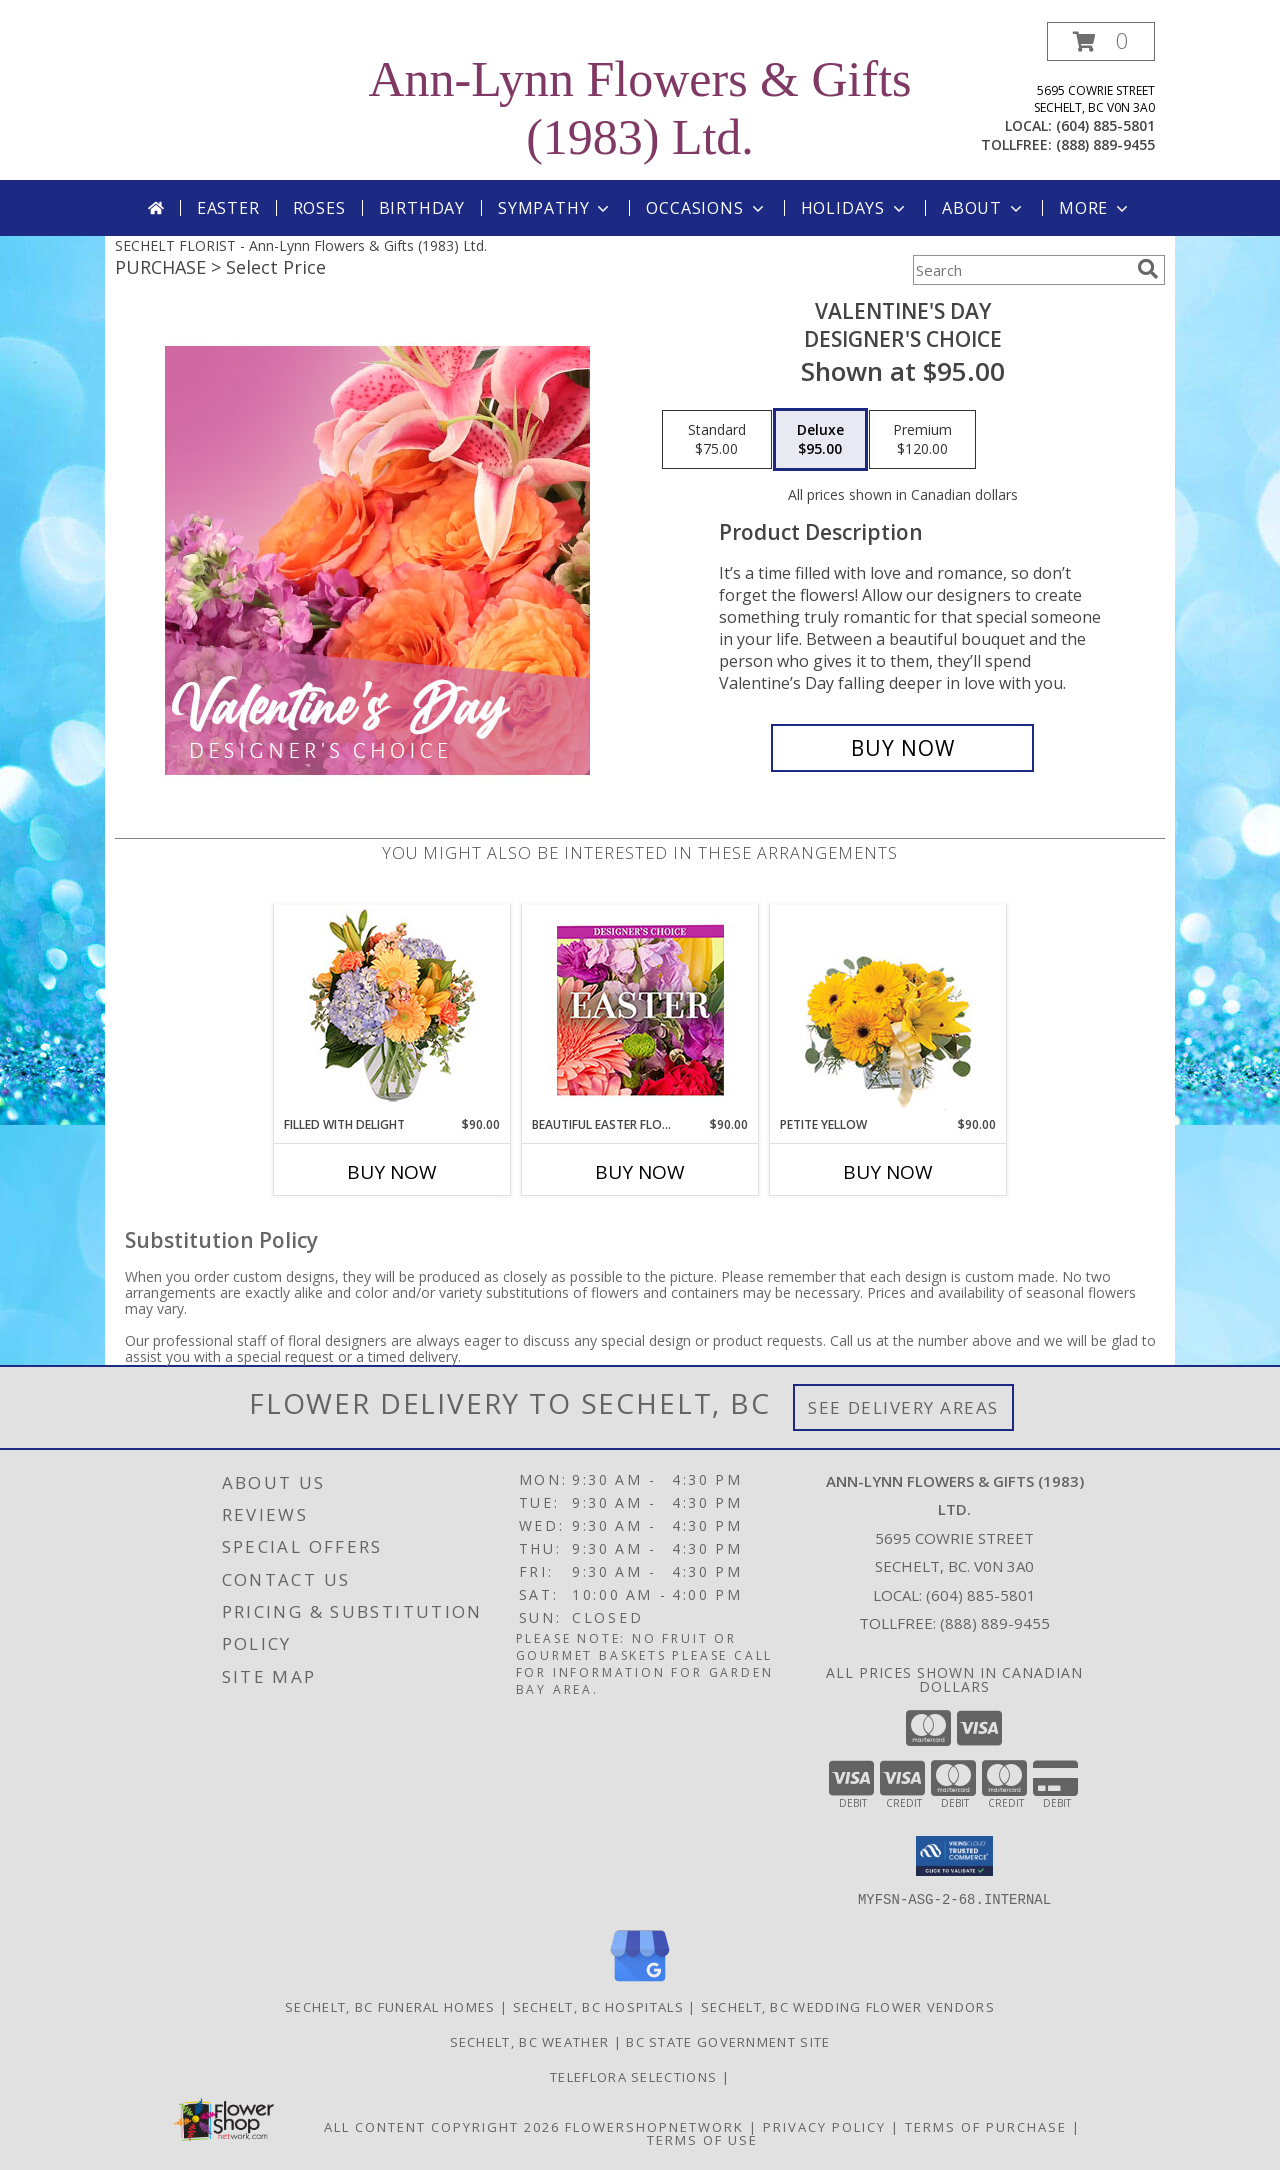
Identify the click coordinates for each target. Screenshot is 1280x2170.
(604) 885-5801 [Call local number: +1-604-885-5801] (1105, 125)
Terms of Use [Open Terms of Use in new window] (702, 2139)
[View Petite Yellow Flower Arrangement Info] (888, 1010)
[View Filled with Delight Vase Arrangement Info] (392, 1010)
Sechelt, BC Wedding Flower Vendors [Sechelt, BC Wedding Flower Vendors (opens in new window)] (848, 2006)
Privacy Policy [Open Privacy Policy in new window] (824, 2126)
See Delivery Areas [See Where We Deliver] (903, 1407)
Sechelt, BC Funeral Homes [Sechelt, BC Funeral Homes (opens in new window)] (390, 2006)
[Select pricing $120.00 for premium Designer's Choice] (922, 440)
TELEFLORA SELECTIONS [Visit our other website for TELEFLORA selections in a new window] (635, 2076)
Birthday (422, 208)
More (1095, 208)
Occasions (706, 208)
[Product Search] (1021, 270)
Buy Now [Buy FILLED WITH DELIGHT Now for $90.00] (392, 1172)
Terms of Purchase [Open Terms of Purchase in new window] (986, 2126)
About (984, 208)
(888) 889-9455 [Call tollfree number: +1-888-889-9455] (1105, 144)
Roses (319, 208)
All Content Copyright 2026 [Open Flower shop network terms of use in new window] (442, 2126)
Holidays (855, 208)
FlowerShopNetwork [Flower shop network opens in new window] (654, 2126)
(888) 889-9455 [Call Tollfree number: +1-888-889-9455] (995, 1623)
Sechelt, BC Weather (530, 2041)
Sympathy (555, 208)
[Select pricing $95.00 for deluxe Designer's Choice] (820, 440)
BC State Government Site (728, 2041)
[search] (1148, 269)
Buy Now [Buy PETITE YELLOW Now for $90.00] (888, 1172)
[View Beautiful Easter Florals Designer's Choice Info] (640, 1010)
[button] (1101, 41)
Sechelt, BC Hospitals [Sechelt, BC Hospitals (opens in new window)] (598, 2006)
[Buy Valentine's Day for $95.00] (902, 748)
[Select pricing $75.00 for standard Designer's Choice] (717, 440)
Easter (228, 208)
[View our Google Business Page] (640, 1981)
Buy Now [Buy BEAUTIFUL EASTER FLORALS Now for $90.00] (640, 1172)
